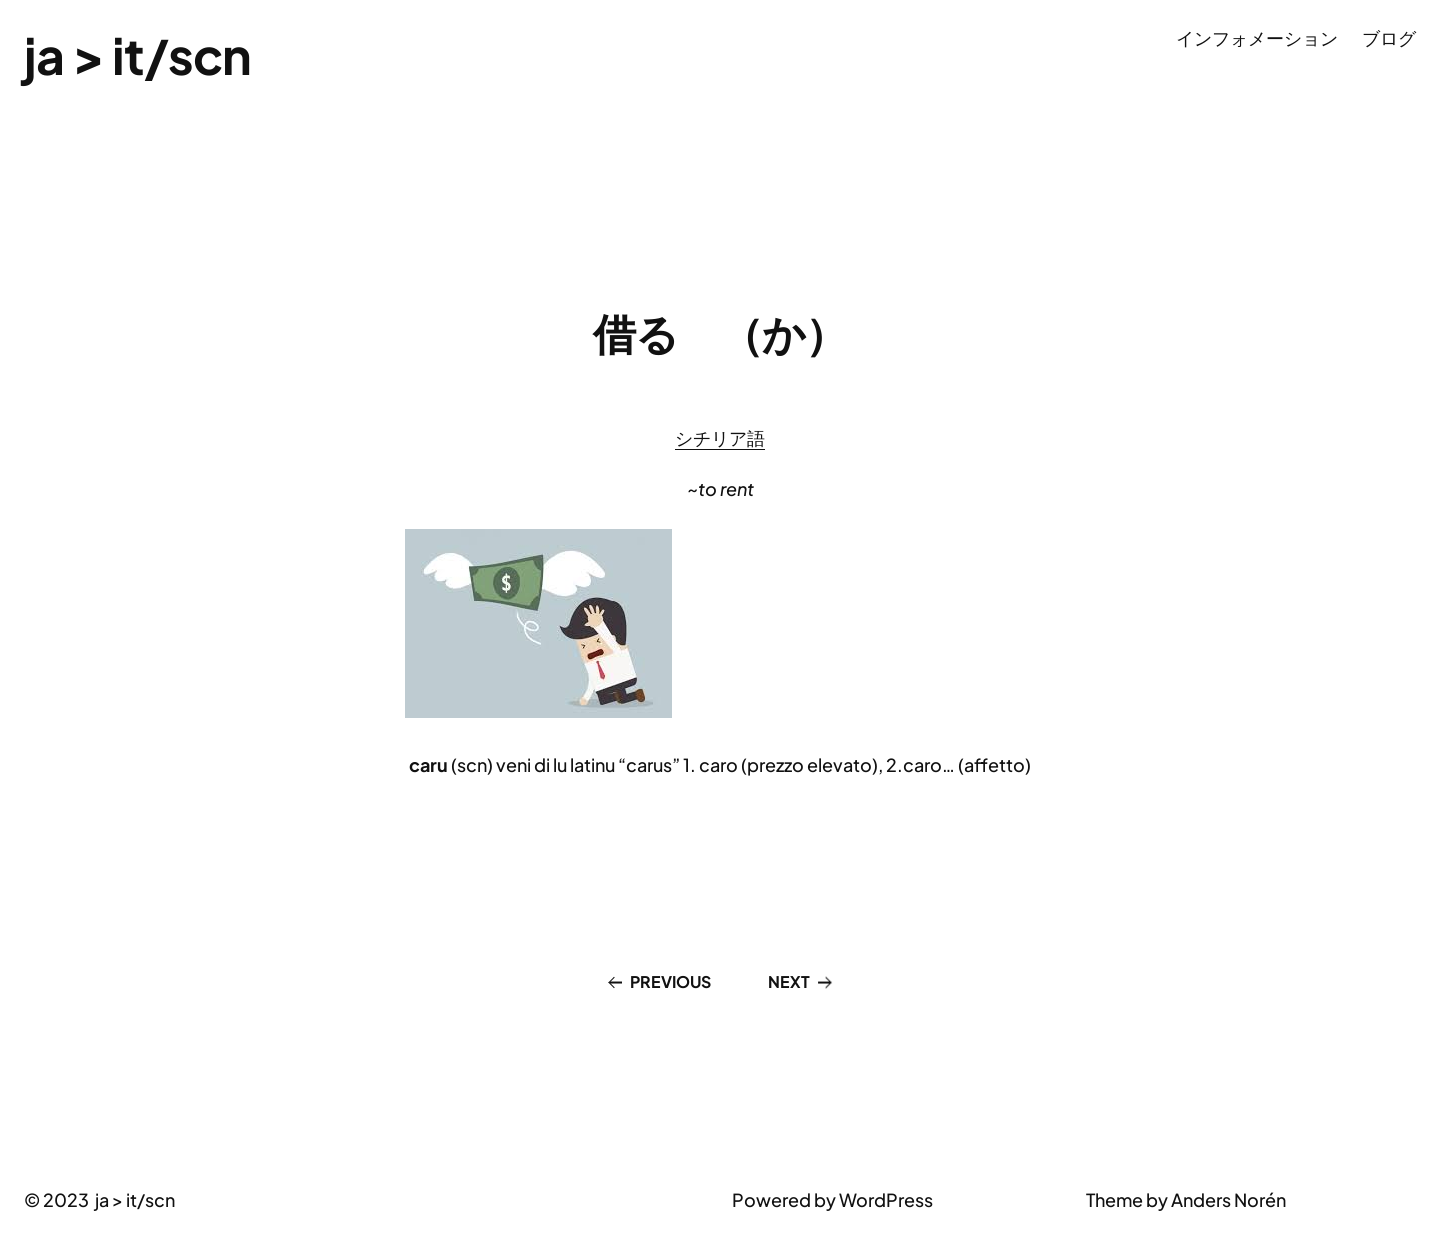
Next (789, 981)
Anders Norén (1228, 1199)
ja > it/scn (137, 54)
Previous (670, 981)
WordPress (886, 1199)
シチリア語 (720, 437)
